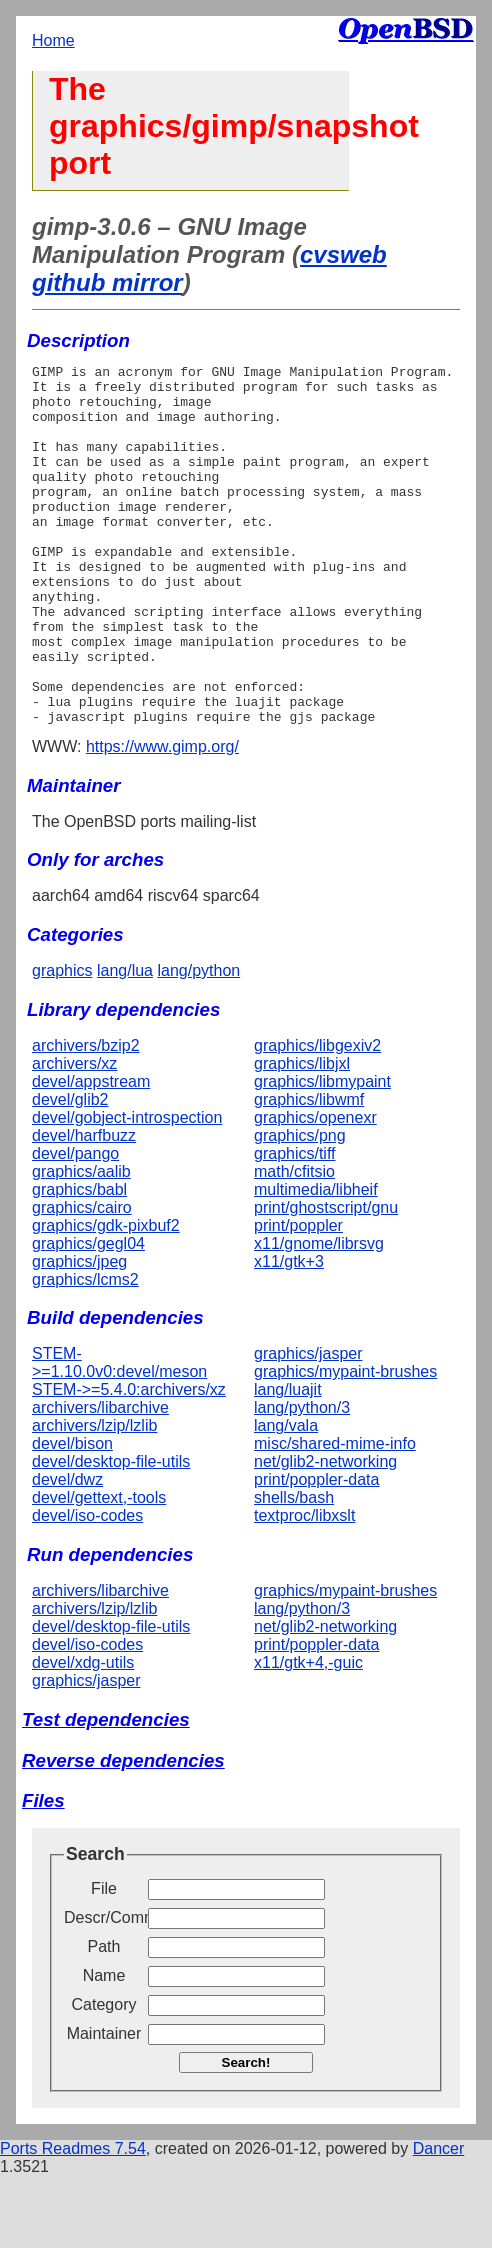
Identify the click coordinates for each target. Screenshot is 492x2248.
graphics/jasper (308, 1425)
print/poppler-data (316, 1551)
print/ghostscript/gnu (326, 1279)
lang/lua (125, 1042)
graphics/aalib (81, 1243)
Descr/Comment (104, 1989)
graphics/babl (79, 1261)
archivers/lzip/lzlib (94, 1497)
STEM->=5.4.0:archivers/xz (129, 1461)
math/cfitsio (294, 1243)
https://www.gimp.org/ (162, 818)
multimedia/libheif (316, 1261)
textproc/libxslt (304, 1587)
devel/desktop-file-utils (111, 1533)
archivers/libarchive (100, 1479)
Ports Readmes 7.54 (73, 2220)
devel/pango (75, 1225)
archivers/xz (74, 1135)
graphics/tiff (295, 1225)
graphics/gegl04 (88, 1315)
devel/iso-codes (87, 1587)
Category (104, 2076)
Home (53, 40)
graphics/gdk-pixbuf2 (106, 1297)
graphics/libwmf (309, 1171)
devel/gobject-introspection (127, 1189)
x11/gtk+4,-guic (308, 1734)
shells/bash (294, 1569)
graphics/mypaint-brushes (345, 1443)
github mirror (107, 282)
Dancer (439, 2220)
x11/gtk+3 (289, 1333)
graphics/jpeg (79, 1333)
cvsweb (343, 254)
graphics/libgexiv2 (317, 1117)
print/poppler (298, 1297)
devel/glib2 (70, 1171)
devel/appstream (91, 1153)
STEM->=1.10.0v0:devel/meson (119, 1434)
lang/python (198, 1042)
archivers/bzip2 (86, 1117)
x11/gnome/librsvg (319, 1315)
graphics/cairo (82, 1279)
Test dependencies (106, 1791)
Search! (246, 2134)
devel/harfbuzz (84, 1207)
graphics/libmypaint (322, 1153)
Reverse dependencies (123, 1832)
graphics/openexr (315, 1189)
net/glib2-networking (325, 1533)
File (104, 1960)
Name (104, 2047)
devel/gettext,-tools (99, 1569)
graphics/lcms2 (85, 1351)
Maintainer (104, 2105)
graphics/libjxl (302, 1135)
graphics (62, 1042)
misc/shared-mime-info (335, 1515)
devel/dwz (67, 1551)
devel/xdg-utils (83, 1734)
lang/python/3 (302, 1479)
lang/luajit (288, 1461)
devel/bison (72, 1515)
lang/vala (286, 1497)
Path (104, 2018)
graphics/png (300, 1207)
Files (43, 1872)
